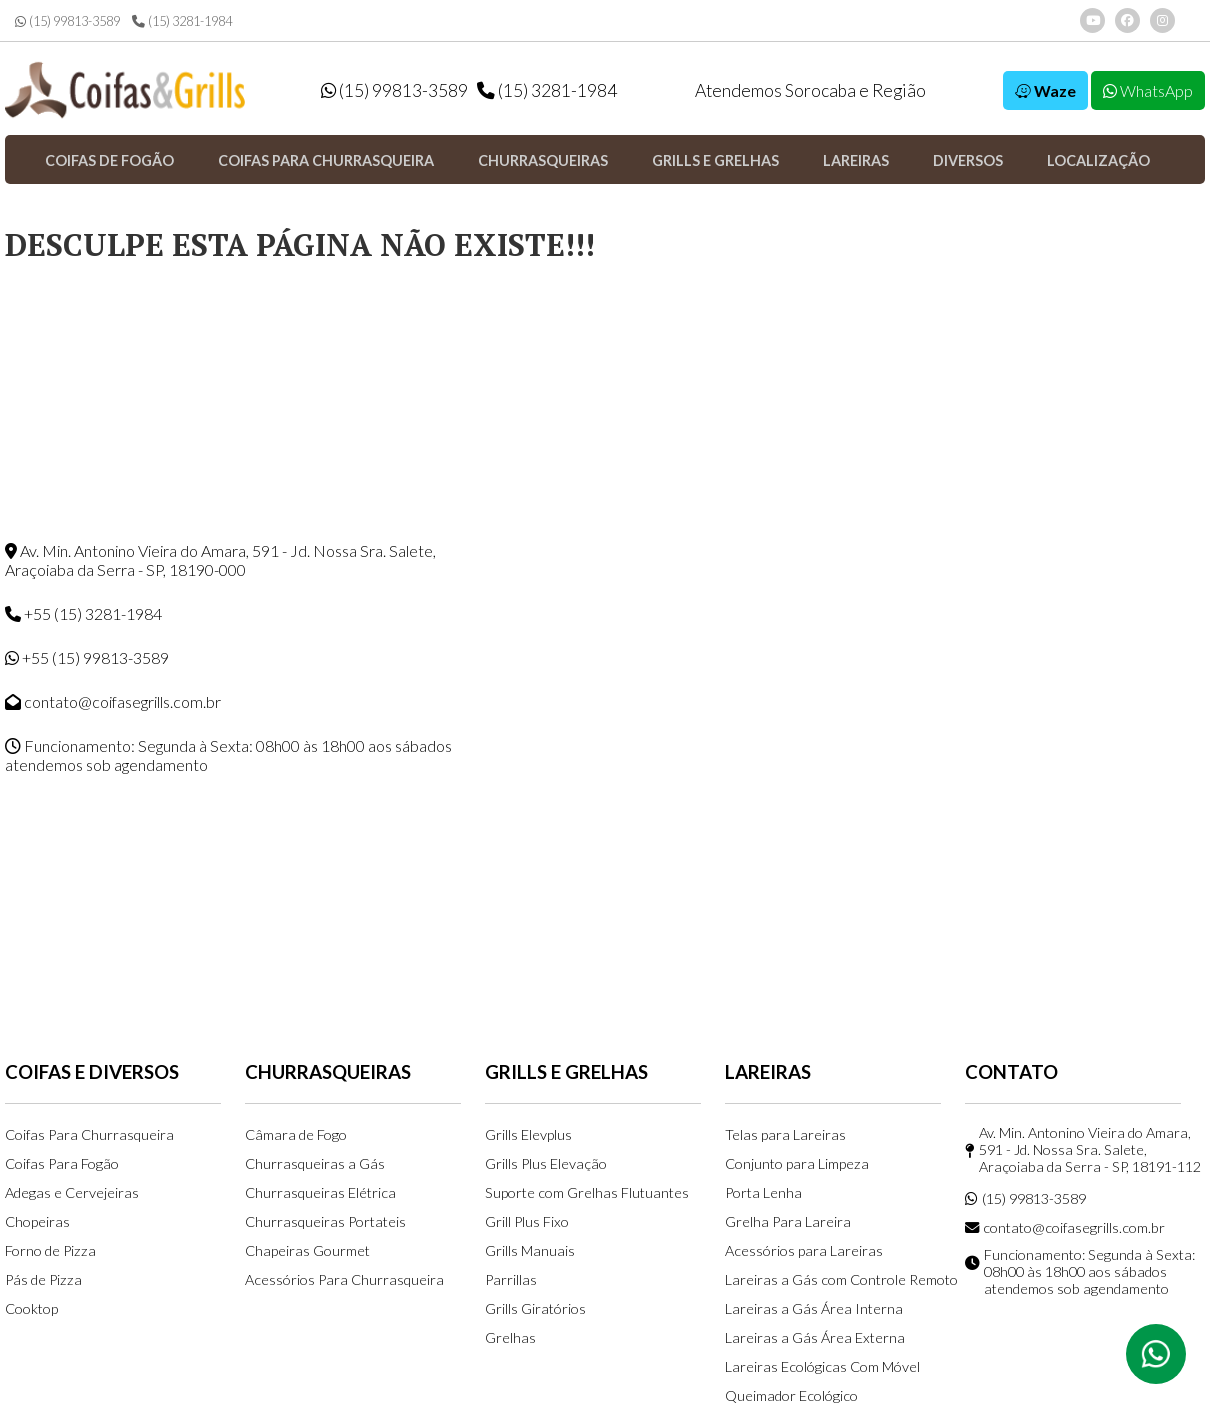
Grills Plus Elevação (546, 1163)
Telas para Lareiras (785, 1134)
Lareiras (856, 160)
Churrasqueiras (543, 160)
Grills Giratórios (535, 1308)
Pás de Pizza (43, 1279)
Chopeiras (37, 1221)
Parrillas (511, 1279)
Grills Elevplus (528, 1134)
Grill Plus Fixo (527, 1221)
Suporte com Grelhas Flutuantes (587, 1192)
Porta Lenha (763, 1192)
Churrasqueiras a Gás (315, 1163)
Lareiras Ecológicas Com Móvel (822, 1366)
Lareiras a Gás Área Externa (815, 1337)
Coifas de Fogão (109, 160)
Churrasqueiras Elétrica (320, 1192)
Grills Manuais (530, 1250)
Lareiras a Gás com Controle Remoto (841, 1279)
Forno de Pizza (50, 1250)
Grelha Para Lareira (788, 1221)
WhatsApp (1148, 90)
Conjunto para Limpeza (797, 1163)
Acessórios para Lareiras (804, 1250)
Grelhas (510, 1337)
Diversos (968, 160)
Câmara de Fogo (296, 1134)
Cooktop (31, 1308)
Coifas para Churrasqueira (326, 160)
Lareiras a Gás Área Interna (814, 1308)
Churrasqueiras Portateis (325, 1221)
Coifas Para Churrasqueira (89, 1134)
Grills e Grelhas (715, 160)
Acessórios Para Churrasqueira (344, 1279)
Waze (1045, 90)
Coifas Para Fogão (62, 1163)
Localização (1098, 160)
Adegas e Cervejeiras (72, 1192)
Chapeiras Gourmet (307, 1250)
